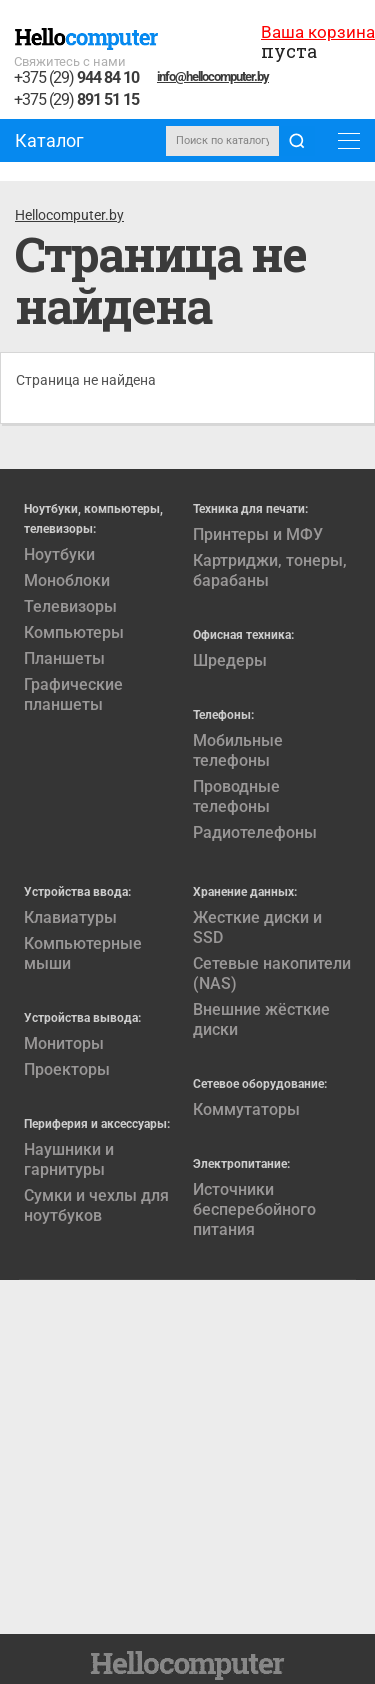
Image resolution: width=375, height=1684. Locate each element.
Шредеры (230, 660)
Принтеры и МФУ (258, 534)
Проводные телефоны (236, 796)
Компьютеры (74, 632)
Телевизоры (70, 606)
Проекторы (67, 1069)
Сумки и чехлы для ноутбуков (96, 1205)
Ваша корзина (318, 32)
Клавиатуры (70, 917)
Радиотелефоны (255, 832)
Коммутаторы (246, 1109)
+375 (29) (76, 78)
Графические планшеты (73, 694)
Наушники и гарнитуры (69, 1159)
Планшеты (64, 658)
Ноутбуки (59, 554)
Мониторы (64, 1043)
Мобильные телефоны (238, 750)
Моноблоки (67, 580)
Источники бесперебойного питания (254, 1209)
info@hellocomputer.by (213, 76)
